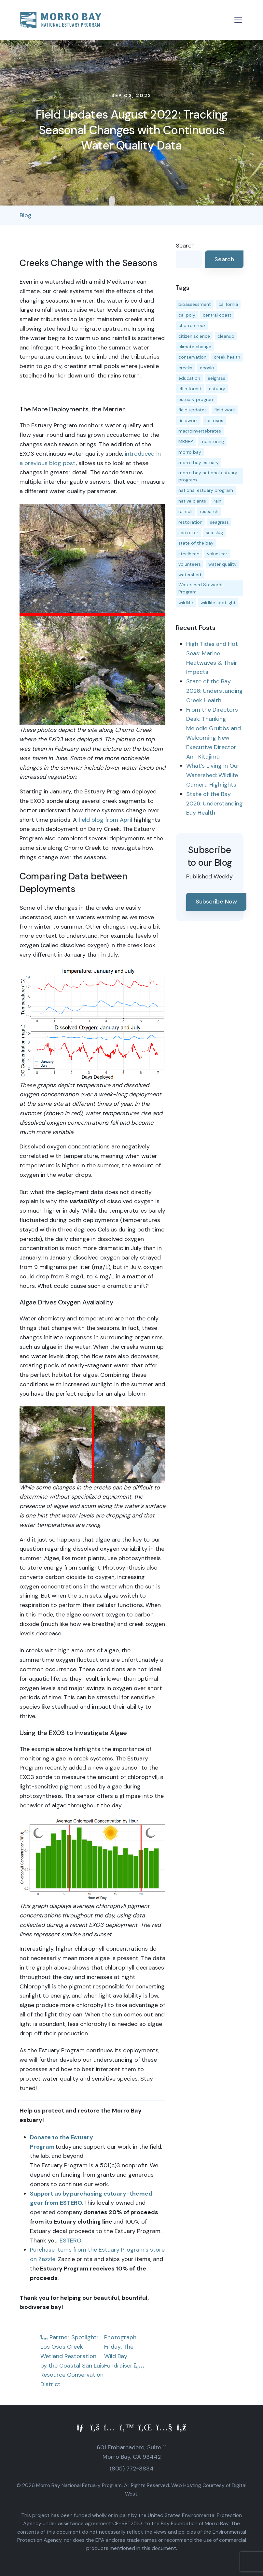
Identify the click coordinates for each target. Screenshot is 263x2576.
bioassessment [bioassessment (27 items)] (194, 304)
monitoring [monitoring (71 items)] (212, 441)
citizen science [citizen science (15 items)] (194, 336)
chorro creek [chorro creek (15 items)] (192, 325)
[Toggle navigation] (238, 19)
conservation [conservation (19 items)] (192, 357)
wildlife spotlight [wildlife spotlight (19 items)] (218, 602)
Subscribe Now (216, 901)
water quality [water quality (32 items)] (222, 564)
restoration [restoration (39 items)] (190, 522)
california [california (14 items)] (228, 304)
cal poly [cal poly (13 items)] (186, 315)
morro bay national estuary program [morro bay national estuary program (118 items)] (207, 476)
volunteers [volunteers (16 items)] (189, 564)
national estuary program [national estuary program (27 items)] (205, 490)
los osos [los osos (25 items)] (214, 420)
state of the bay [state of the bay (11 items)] (196, 543)
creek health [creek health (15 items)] (227, 357)
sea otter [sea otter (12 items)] (188, 532)
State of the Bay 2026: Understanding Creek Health (214, 690)
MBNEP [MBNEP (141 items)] (185, 441)
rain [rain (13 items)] (217, 501)
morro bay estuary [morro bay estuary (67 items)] (198, 462)
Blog (26, 215)
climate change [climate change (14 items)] (194, 346)
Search (185, 245)
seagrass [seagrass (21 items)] (219, 522)
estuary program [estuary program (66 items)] (196, 399)
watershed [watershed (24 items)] (189, 574)
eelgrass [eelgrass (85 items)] (216, 378)
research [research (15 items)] (209, 511)
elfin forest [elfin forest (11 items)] (189, 388)
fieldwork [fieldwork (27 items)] (188, 420)
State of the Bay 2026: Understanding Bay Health (214, 803)
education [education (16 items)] (189, 378)
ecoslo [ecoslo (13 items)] (207, 368)
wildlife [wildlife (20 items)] (185, 602)
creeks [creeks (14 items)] (185, 368)
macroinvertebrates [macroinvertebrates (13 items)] (199, 431)
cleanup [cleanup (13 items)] (225, 336)
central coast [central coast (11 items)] (217, 315)
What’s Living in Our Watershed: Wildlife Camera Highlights (213, 775)
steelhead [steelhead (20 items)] (189, 554)
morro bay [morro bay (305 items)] (189, 452)
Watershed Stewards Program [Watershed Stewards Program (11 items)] (201, 588)
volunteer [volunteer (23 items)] (217, 554)
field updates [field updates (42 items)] (192, 410)
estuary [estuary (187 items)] (217, 388)
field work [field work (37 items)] (224, 410)
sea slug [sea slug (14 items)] (214, 532)
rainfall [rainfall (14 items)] (185, 511)
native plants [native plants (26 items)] (192, 501)
